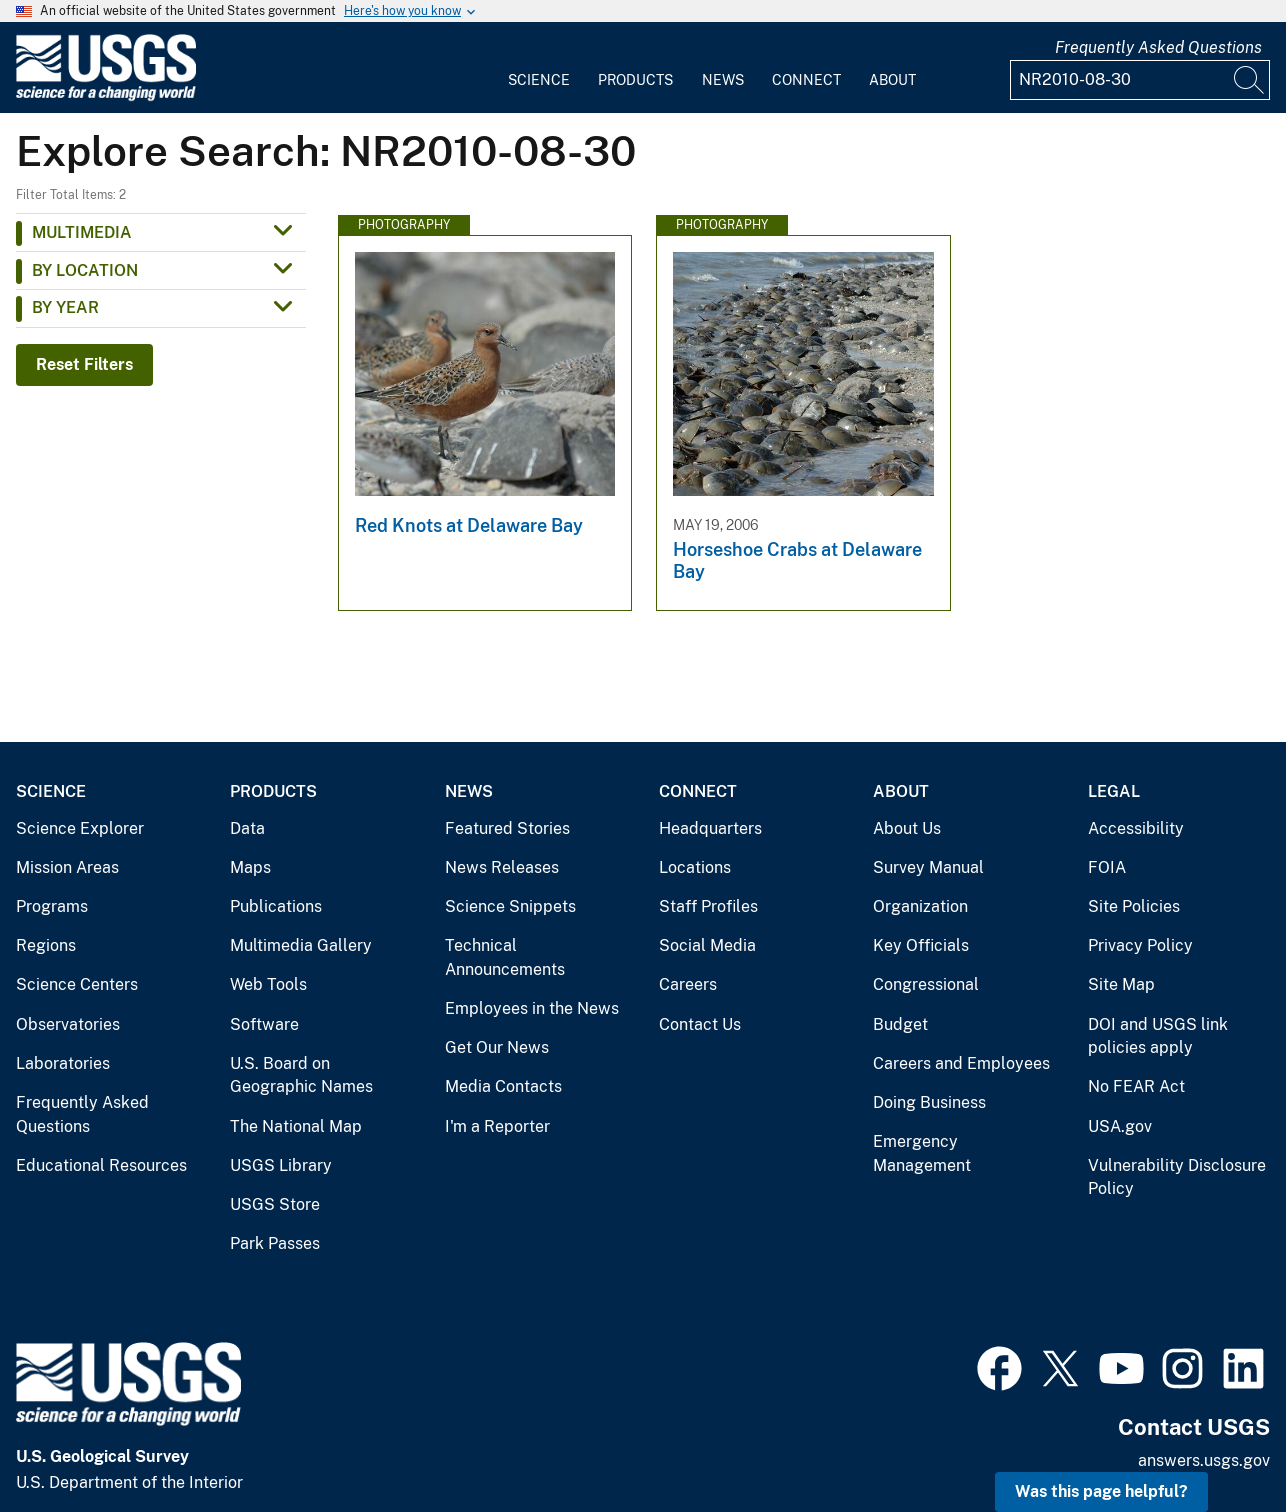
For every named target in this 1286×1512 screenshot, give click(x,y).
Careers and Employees (961, 1063)
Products (635, 80)
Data (247, 828)
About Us (907, 828)
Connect (806, 80)
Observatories (68, 1024)
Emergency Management (922, 1153)
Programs (52, 906)
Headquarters (710, 828)
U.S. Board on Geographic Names (301, 1075)
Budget (900, 1024)
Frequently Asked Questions (1158, 47)
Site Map (1121, 984)
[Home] (106, 96)
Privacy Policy (1140, 945)
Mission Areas (67, 867)
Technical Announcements (505, 957)
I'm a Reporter (497, 1126)
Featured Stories (507, 828)
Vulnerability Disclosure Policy (1177, 1177)
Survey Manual (928, 867)
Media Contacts (503, 1086)
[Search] (1250, 80)
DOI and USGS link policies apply (1158, 1036)
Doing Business (929, 1102)
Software (264, 1024)
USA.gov (1120, 1126)
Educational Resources (101, 1165)
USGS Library (281, 1165)
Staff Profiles (708, 906)
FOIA (1107, 867)
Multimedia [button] (82, 232)
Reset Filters (84, 364)
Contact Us (700, 1024)
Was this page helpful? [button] (1101, 1491)
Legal (1114, 791)
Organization (920, 906)
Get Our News (497, 1047)
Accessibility (1136, 828)
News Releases (502, 867)
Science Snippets (510, 906)
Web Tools (268, 984)
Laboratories (63, 1063)
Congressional (926, 984)
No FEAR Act (1136, 1086)
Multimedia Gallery (301, 945)
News (723, 80)
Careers (688, 984)
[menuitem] (539, 68)
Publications (276, 906)
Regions (46, 945)
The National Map (296, 1126)
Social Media (707, 945)
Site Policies (1134, 906)
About (892, 80)
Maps (250, 867)
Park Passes (275, 1243)
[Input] (1140, 80)
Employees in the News (532, 1008)
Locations (695, 867)
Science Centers (77, 984)
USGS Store (275, 1204)
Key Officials (921, 945)
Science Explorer (80, 828)
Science (539, 80)
